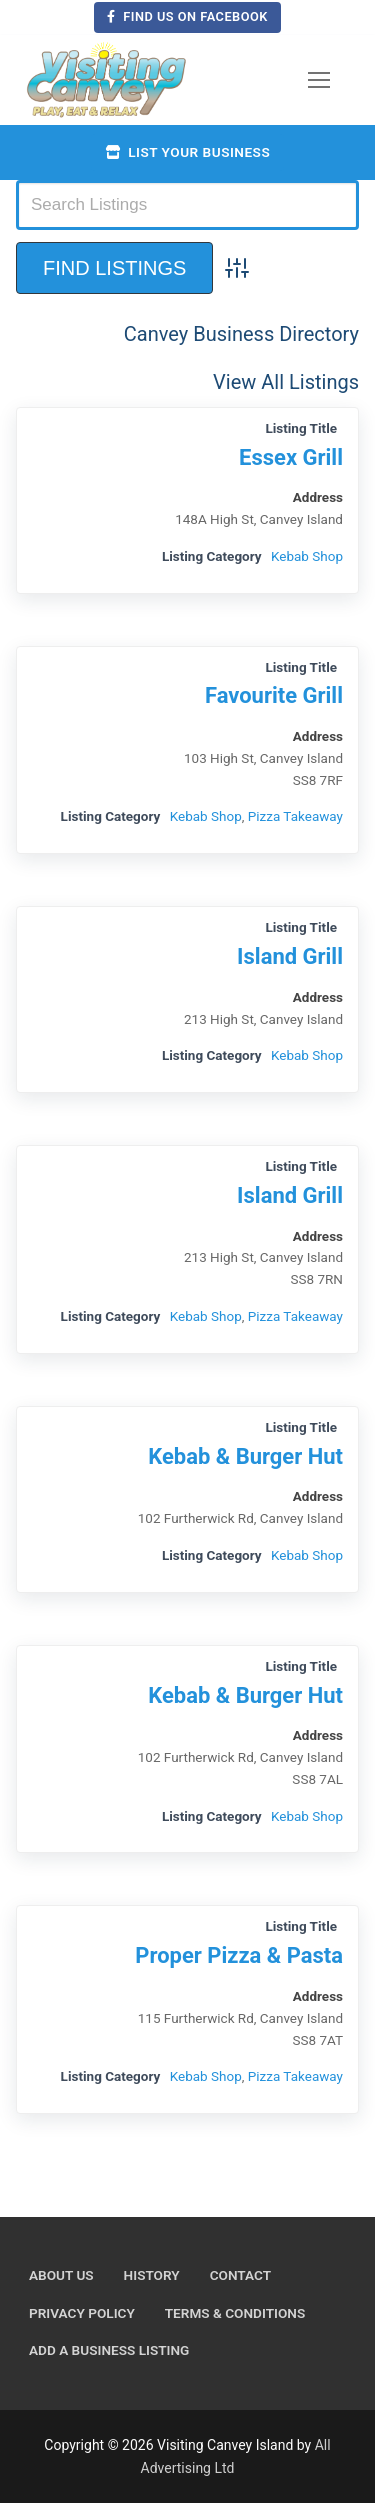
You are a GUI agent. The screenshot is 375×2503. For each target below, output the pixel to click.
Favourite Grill (274, 695)
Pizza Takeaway (295, 816)
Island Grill (290, 956)
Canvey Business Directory (241, 334)
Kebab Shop (307, 556)
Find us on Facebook (187, 16)
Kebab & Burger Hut (245, 1456)
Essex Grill (291, 457)
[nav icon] (319, 80)
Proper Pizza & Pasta (239, 1955)
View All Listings (286, 382)
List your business (187, 152)
